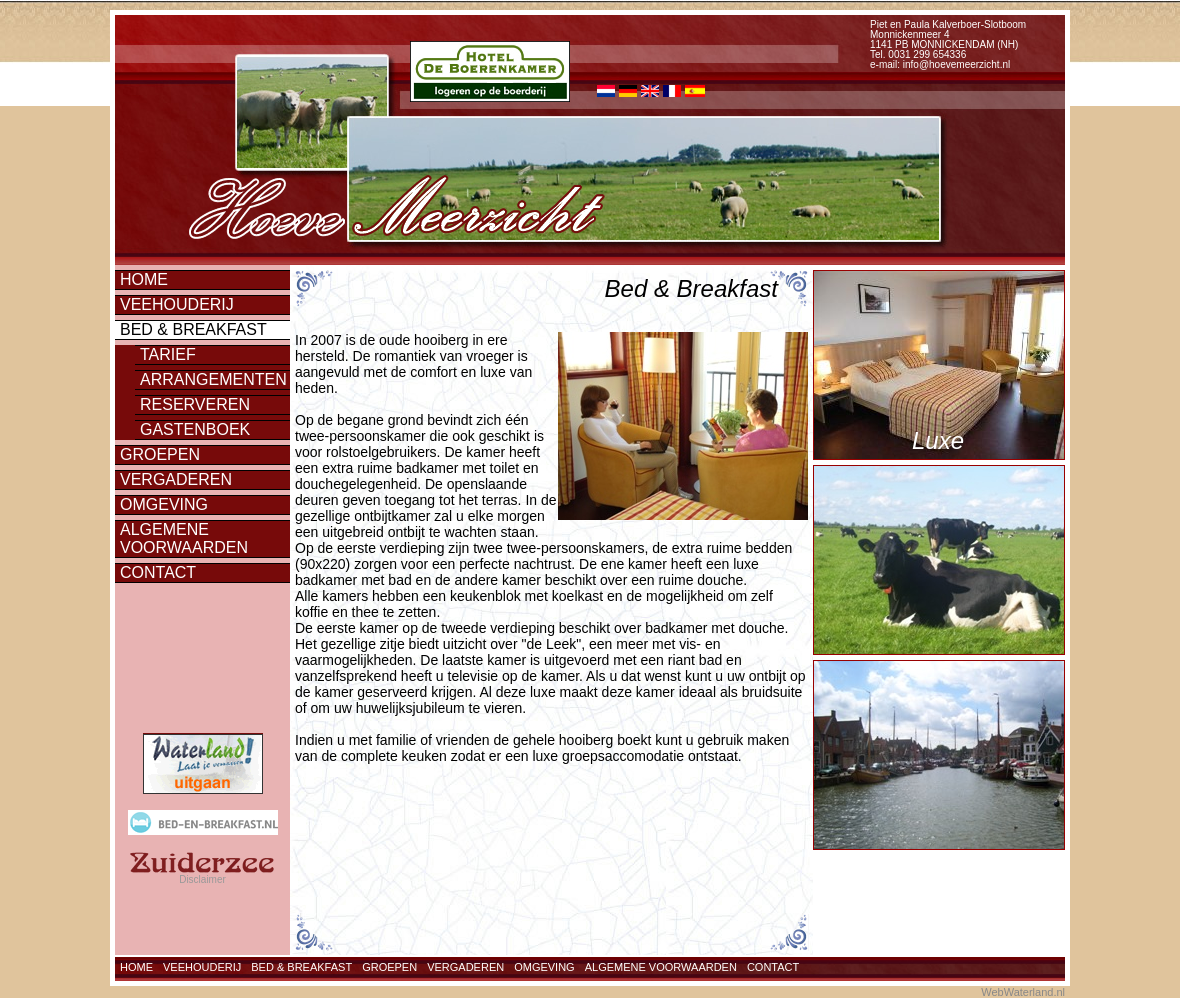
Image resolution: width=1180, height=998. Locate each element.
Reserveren (195, 404)
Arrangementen (213, 379)
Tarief (168, 354)
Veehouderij (177, 304)
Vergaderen (176, 479)
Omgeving (164, 504)
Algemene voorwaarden (184, 538)
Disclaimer (202, 879)
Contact (158, 572)
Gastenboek (195, 429)
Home (144, 279)
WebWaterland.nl (1023, 992)
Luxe (938, 440)
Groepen (160, 454)
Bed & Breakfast (193, 329)
